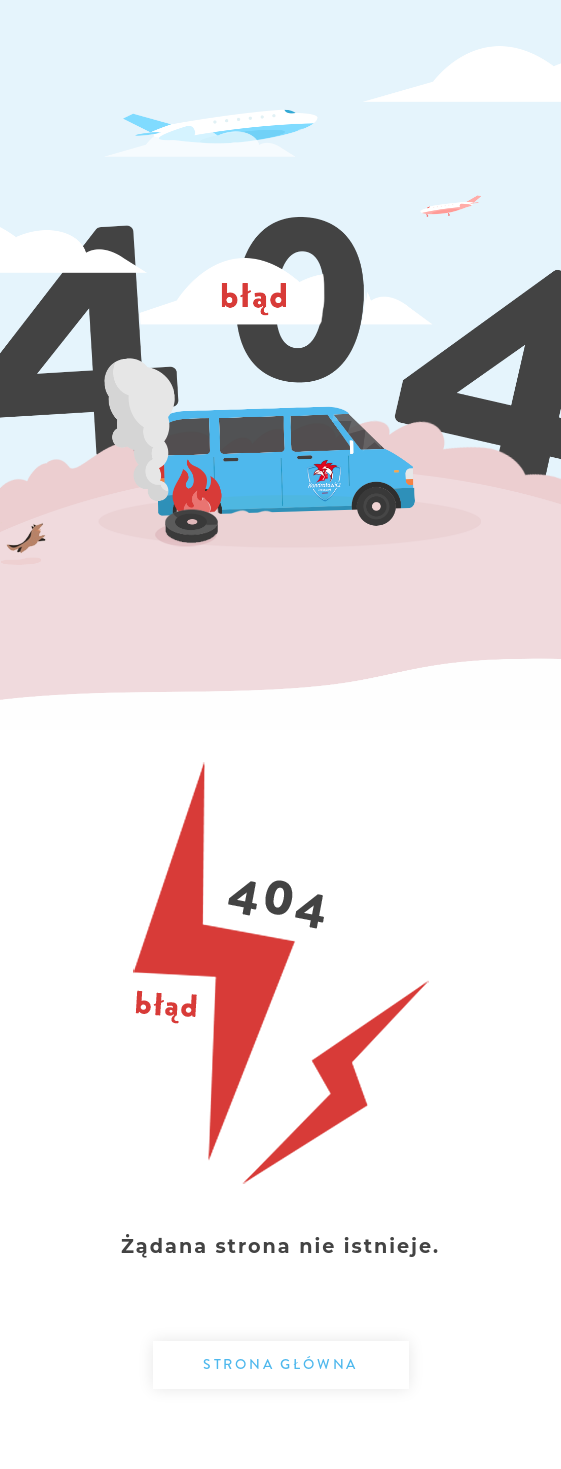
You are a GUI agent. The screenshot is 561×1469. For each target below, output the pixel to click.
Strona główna (280, 1364)
